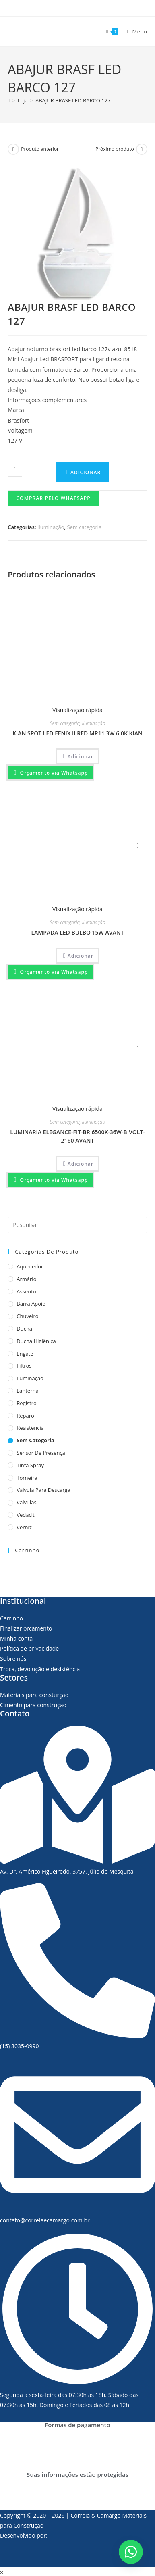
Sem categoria (84, 527)
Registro (27, 1403)
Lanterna (27, 1390)
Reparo (25, 1415)
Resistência (30, 1427)
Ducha (24, 1328)
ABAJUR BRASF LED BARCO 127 (73, 100)
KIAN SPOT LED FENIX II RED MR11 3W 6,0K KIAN (77, 733)
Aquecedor (30, 1266)
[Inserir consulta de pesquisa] (77, 1225)
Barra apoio (31, 1303)
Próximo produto (114, 149)
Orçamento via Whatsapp (53, 772)
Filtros (24, 1365)
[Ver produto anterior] (13, 149)
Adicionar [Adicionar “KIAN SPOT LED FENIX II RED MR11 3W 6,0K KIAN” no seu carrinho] (80, 756)
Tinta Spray (30, 1465)
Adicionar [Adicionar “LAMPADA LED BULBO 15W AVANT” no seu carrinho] (80, 955)
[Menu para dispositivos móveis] (133, 31)
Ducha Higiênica (36, 1341)
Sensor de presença (41, 1452)
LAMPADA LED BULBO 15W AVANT (77, 932)
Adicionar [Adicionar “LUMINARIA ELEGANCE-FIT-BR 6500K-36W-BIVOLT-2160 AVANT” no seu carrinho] (80, 1163)
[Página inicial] (9, 100)
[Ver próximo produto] (141, 149)
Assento (26, 1291)
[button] (53, 498)
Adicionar (85, 472)
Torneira (27, 1477)
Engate (25, 1353)
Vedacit (25, 1514)
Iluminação (50, 527)
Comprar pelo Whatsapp (53, 498)
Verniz (24, 1527)
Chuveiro (27, 1316)
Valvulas (26, 1502)
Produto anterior (40, 149)
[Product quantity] (15, 469)
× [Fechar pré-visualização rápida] (1, 2572)
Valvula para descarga (43, 1489)
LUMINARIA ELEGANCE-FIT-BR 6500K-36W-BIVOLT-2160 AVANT (77, 1136)
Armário (26, 1279)
